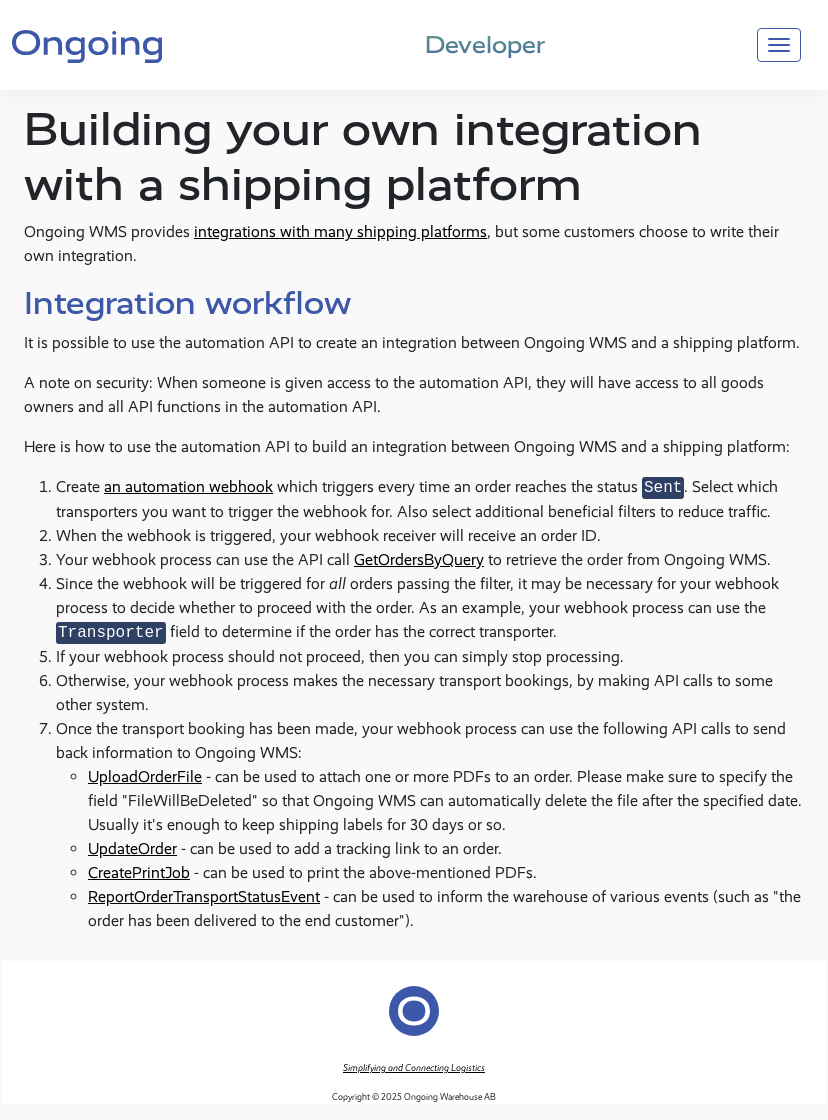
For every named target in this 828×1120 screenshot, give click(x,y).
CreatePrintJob (139, 872)
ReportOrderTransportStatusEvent (204, 896)
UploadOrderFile (145, 776)
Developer (485, 44)
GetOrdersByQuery (419, 559)
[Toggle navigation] (779, 45)
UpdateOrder (132, 848)
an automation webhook (188, 487)
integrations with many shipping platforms (340, 231)
